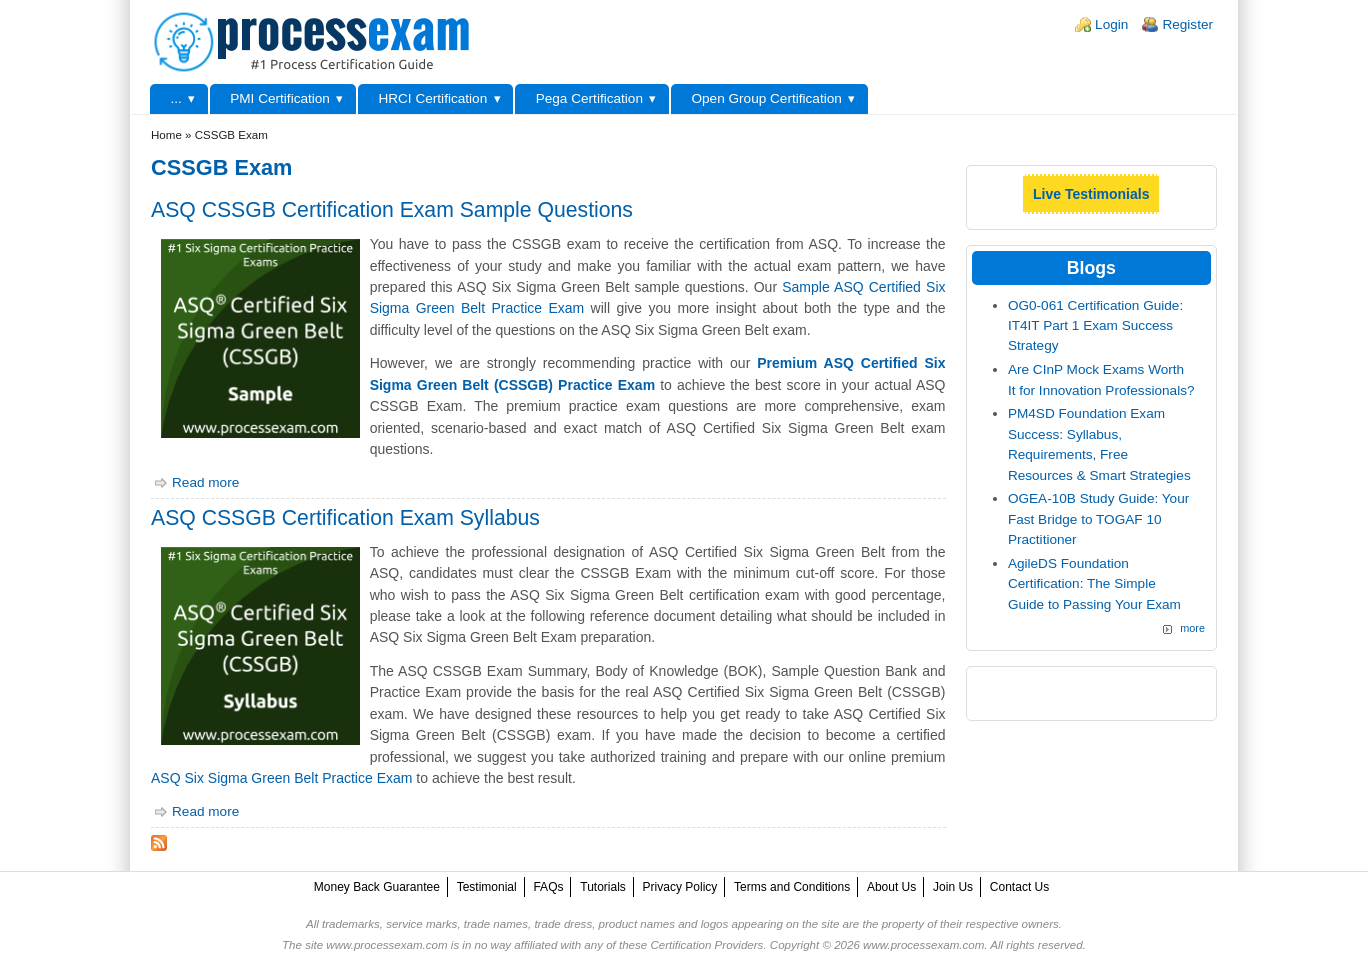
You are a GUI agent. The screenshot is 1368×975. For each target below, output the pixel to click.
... (175, 98)
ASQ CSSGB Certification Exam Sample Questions (392, 209)
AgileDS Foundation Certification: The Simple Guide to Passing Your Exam (1094, 584)
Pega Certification (589, 98)
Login (1111, 24)
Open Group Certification (766, 98)
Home (166, 135)
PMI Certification (280, 98)
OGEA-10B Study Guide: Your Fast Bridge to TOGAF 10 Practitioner (1098, 519)
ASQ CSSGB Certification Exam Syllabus (345, 517)
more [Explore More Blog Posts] (1192, 628)
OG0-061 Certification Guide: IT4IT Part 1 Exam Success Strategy (1095, 326)
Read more (205, 482)
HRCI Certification (432, 98)
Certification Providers (706, 945)
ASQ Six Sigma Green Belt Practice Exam (281, 778)
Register (1187, 24)
